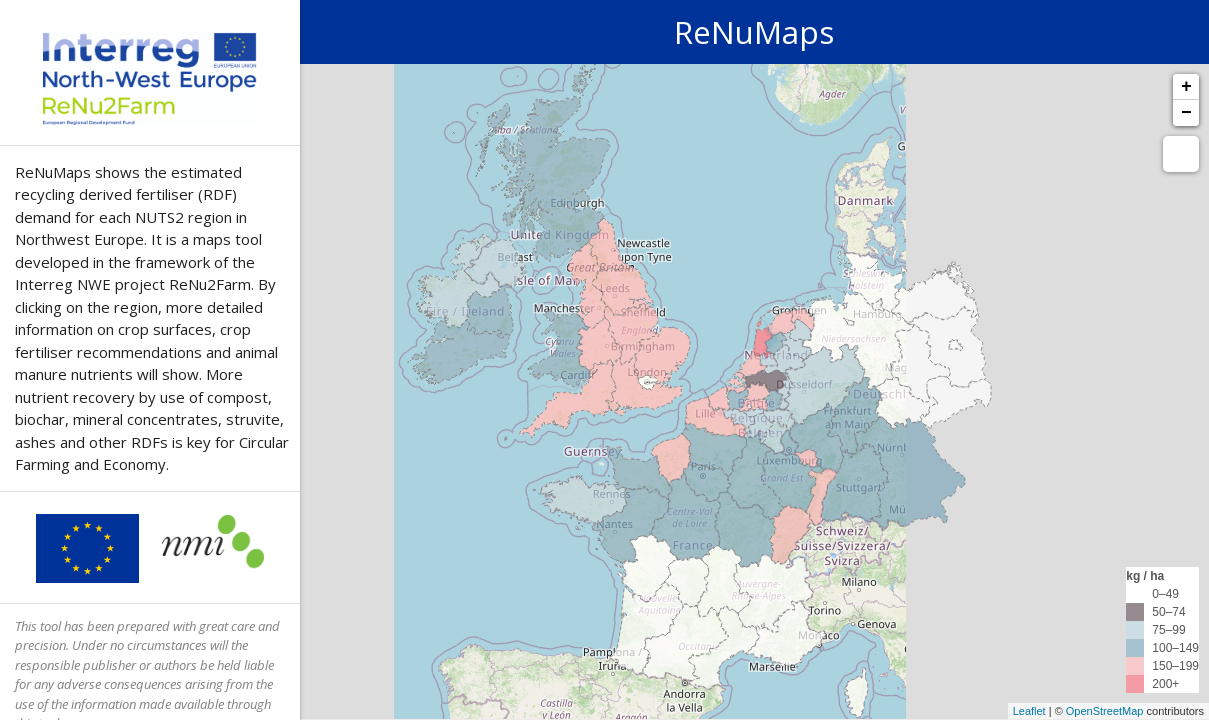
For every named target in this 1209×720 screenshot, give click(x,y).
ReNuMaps (754, 31)
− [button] (1186, 113)
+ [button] (1186, 87)
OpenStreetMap (1105, 711)
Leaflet (1029, 711)
